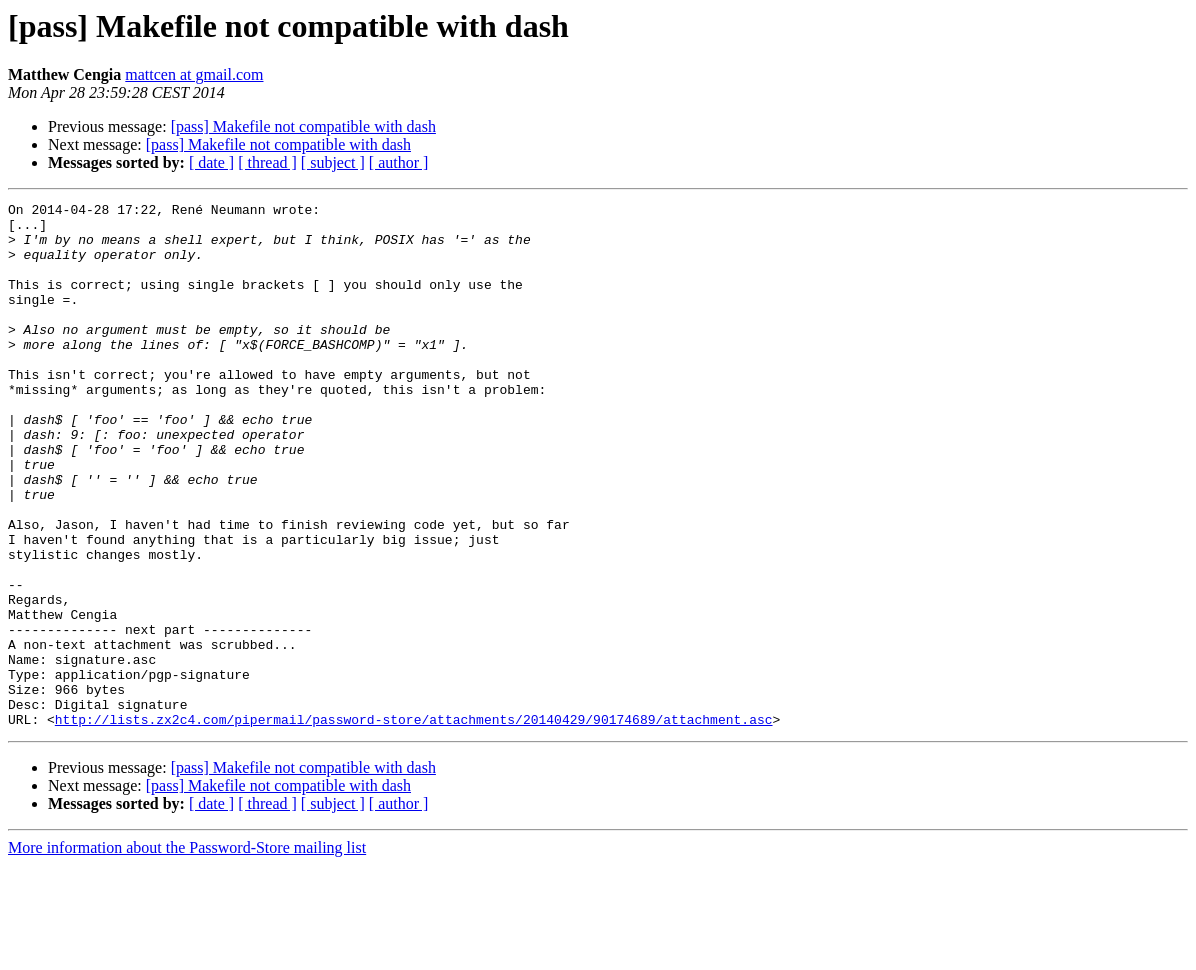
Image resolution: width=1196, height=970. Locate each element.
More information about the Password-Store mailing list (187, 952)
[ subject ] (333, 162)
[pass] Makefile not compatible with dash (303, 126)
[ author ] (399, 162)
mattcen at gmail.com (194, 74)
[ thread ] (267, 162)
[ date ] (211, 162)
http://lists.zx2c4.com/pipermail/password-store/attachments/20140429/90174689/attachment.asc (414, 824)
